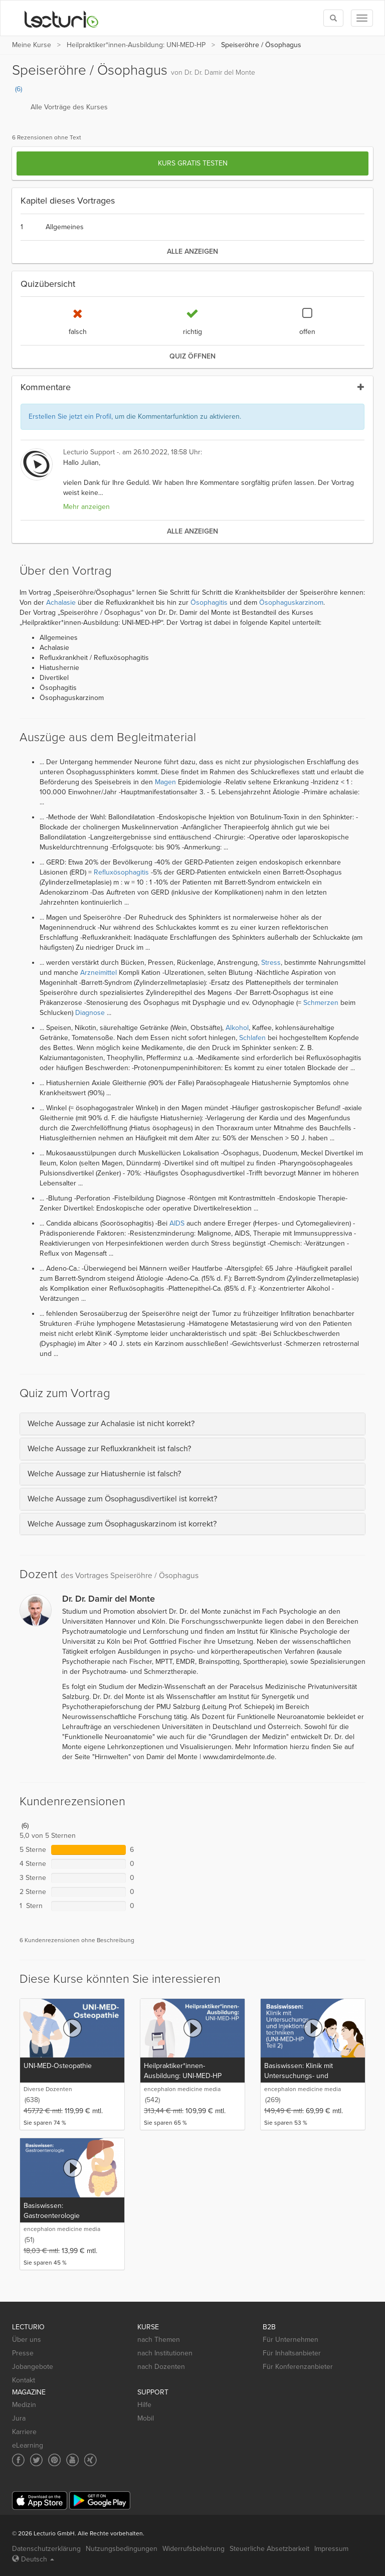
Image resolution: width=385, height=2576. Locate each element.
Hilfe (144, 2404)
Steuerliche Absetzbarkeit (269, 2548)
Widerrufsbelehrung (193, 2548)
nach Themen (158, 2339)
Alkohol (237, 1027)
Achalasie (61, 602)
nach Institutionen (164, 2353)
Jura (19, 2418)
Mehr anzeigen (86, 506)
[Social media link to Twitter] (36, 2460)
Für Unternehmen (290, 2339)
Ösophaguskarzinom (291, 602)
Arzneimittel (98, 972)
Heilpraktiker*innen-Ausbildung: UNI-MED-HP (136, 45)
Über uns (26, 2339)
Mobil (145, 2418)
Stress (271, 962)
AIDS (176, 1223)
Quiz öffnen (192, 356)
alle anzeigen (192, 251)
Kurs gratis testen (193, 163)
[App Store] (39, 2500)
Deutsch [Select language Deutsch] (33, 2559)
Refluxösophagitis (121, 872)
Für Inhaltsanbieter (292, 2353)
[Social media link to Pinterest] (54, 2460)
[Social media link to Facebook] (18, 2460)
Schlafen (252, 1038)
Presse (23, 2353)
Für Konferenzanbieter (298, 2366)
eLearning (27, 2445)
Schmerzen (320, 1002)
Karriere (24, 2432)
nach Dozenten (161, 2366)
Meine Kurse (31, 45)
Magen (165, 782)
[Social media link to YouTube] (72, 2460)
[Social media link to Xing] (90, 2460)
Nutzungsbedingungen (121, 2548)
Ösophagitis (209, 602)
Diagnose (90, 1012)
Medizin (24, 2404)
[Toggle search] (333, 18)
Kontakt (23, 2380)
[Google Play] (99, 2500)
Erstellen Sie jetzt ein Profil (70, 416)
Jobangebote (32, 2366)
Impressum (331, 2548)
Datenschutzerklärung (46, 2548)
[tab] (192, 1424)
